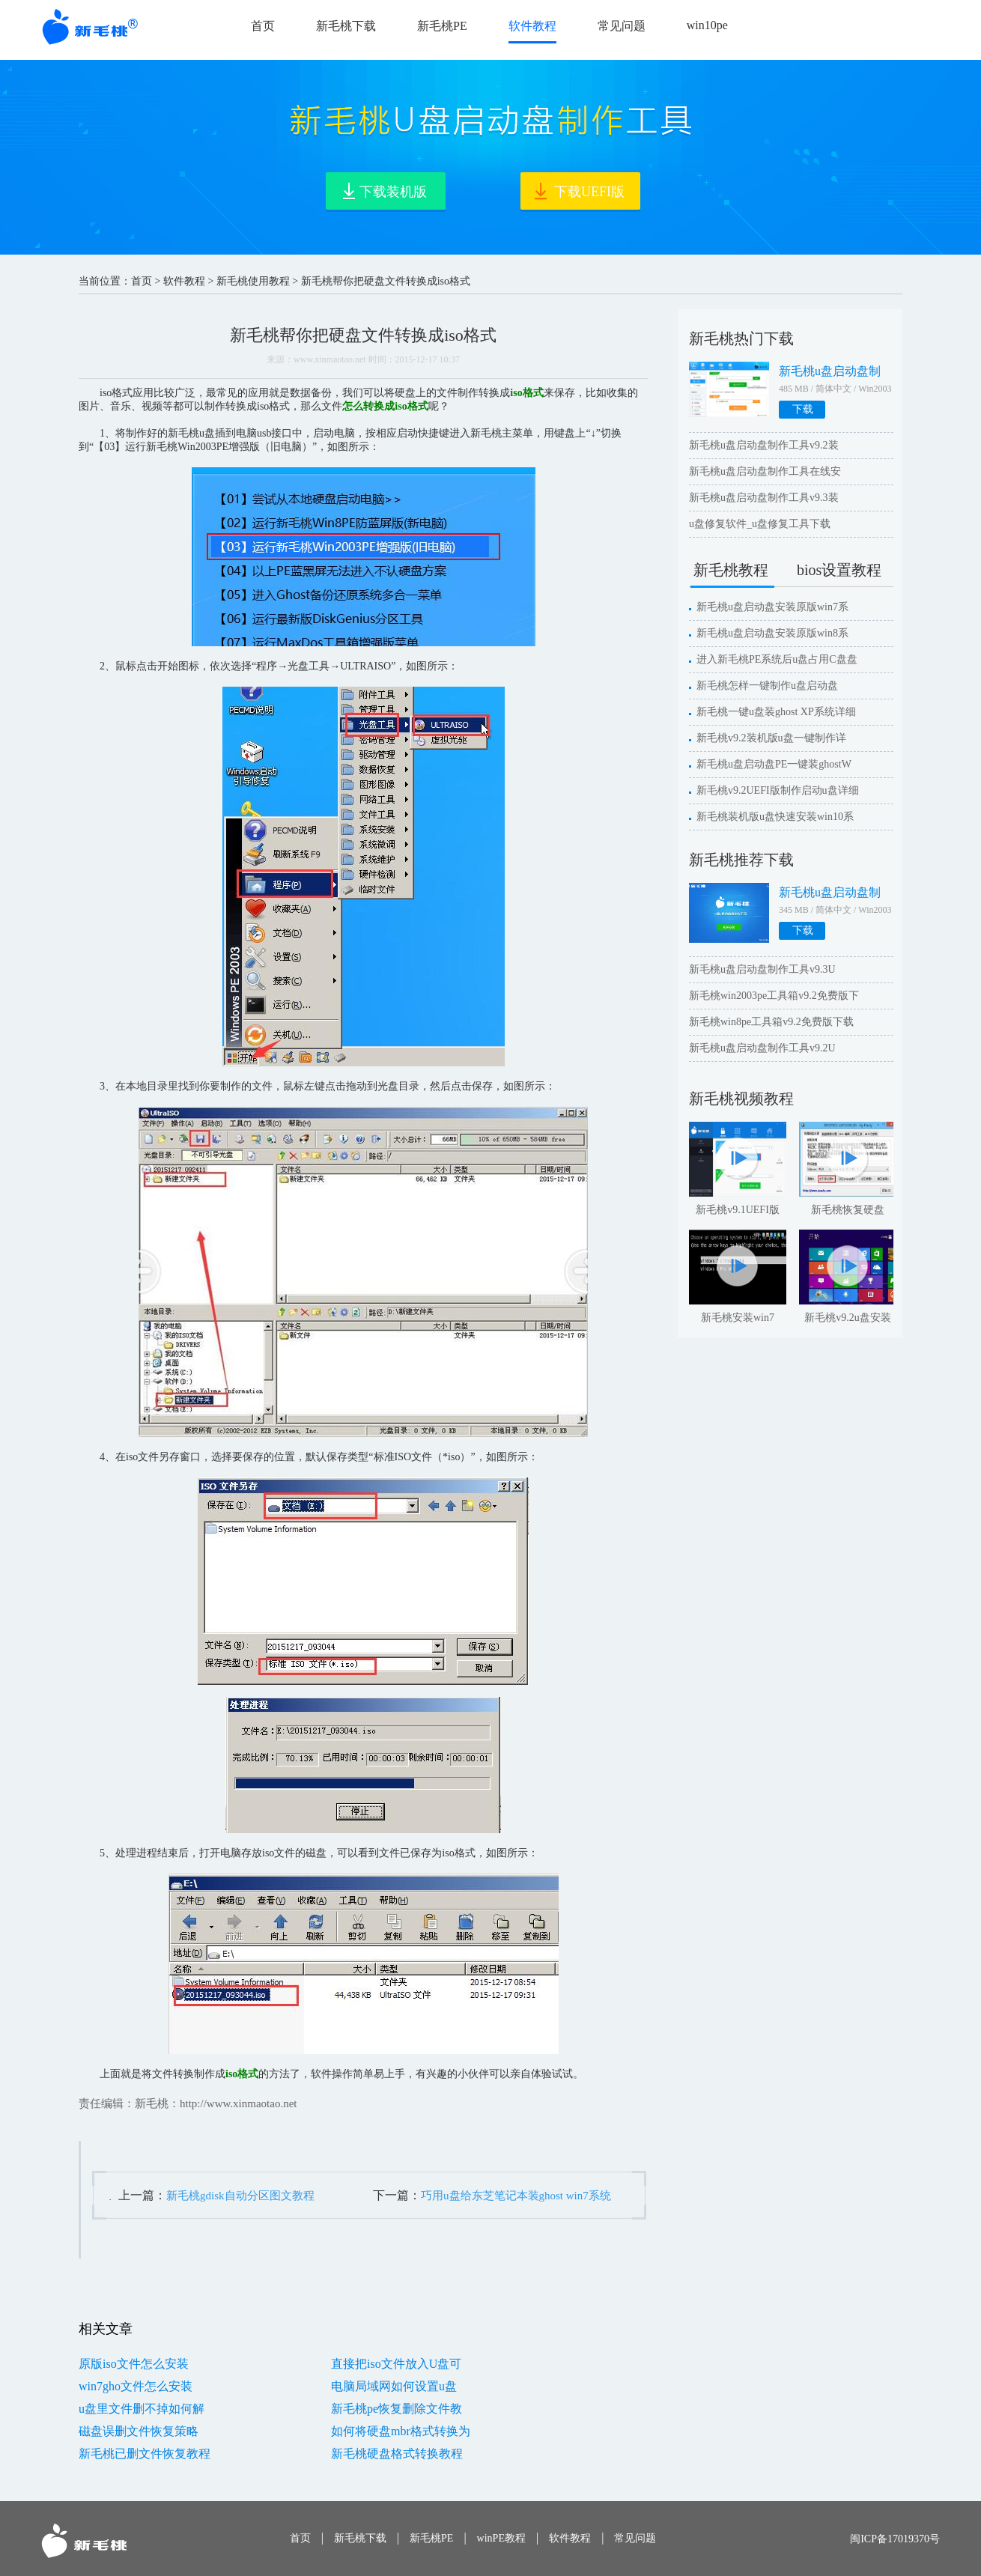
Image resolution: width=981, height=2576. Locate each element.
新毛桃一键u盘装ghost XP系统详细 (776, 711)
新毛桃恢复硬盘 (847, 1209)
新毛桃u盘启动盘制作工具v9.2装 (764, 445)
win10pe (707, 25)
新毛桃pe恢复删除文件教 (396, 2408)
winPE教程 (501, 2538)
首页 (263, 25)
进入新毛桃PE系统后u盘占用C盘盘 (776, 659)
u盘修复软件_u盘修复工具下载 (759, 523)
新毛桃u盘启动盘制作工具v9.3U (762, 969)
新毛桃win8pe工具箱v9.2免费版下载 (771, 1021)
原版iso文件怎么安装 (134, 2363)
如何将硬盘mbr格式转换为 (400, 2431)
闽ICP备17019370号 (895, 2539)
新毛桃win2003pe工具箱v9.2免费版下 (774, 995)
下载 (802, 409)
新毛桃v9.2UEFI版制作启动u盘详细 (777, 790)
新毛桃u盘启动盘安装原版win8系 (772, 633)
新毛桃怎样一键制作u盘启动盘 (767, 685)
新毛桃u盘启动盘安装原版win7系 (772, 607)
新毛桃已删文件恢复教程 (144, 2453)
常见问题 (622, 25)
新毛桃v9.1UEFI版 (738, 1209)
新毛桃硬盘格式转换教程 (397, 2453)
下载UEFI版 (589, 191)
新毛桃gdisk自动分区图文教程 (240, 2196)
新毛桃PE (442, 25)
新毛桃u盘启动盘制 (830, 371)
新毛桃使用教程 (253, 281)
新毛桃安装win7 (737, 1317)
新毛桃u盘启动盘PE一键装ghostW (773, 764)
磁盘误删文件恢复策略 (138, 2431)
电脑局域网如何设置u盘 (394, 2386)
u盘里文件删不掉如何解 (141, 2408)
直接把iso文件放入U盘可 (396, 2363)
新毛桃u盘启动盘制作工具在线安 (765, 471)
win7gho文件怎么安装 (135, 2386)
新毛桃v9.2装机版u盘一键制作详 (771, 738)
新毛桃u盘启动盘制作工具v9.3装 (764, 497)
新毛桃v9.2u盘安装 (847, 1317)
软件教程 (532, 25)
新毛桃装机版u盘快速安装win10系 (775, 816)
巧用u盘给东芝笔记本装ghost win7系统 (516, 2196)
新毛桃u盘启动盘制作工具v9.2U (762, 1048)
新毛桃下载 (346, 25)
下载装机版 (393, 191)
